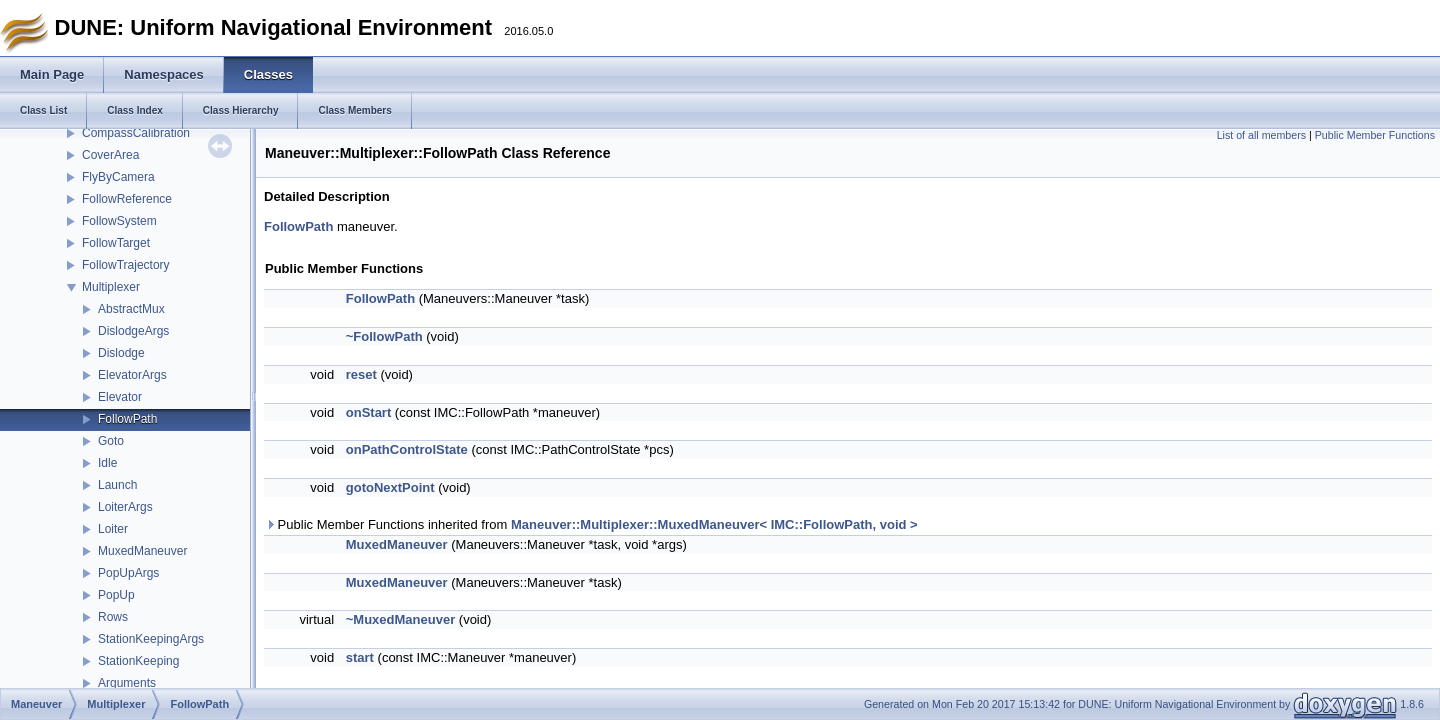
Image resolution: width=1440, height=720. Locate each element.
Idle (107, 463)
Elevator (120, 397)
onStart (369, 412)
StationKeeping (138, 661)
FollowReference (127, 199)
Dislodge (121, 353)
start (360, 657)
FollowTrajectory (126, 265)
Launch (117, 485)
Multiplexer (111, 287)
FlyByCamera (118, 177)
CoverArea (110, 155)
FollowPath (127, 419)
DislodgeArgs (133, 331)
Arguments (127, 683)
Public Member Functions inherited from (591, 524)
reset (361, 374)
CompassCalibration (136, 133)
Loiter (113, 529)
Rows (113, 617)
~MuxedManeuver (400, 619)
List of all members (1261, 135)
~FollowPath (384, 336)
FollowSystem (119, 221)
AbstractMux (131, 309)
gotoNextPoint (390, 487)
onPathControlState (407, 449)
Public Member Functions (1375, 135)
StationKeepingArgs (151, 639)
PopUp (116, 595)
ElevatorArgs (132, 375)
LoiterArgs (125, 507)
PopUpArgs (128, 573)
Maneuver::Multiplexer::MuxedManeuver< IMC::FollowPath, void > (714, 524)
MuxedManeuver (142, 551)
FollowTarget (116, 243)
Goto (111, 441)
